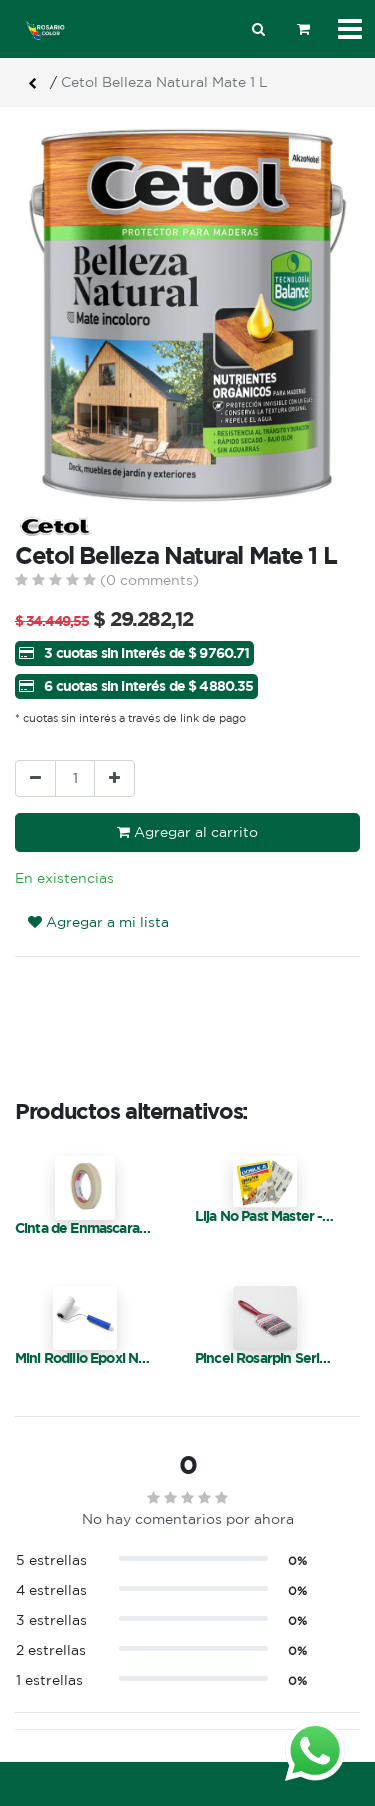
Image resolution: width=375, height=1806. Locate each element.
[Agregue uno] (114, 778)
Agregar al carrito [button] (187, 832)
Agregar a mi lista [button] (98, 922)
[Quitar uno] (35, 778)
